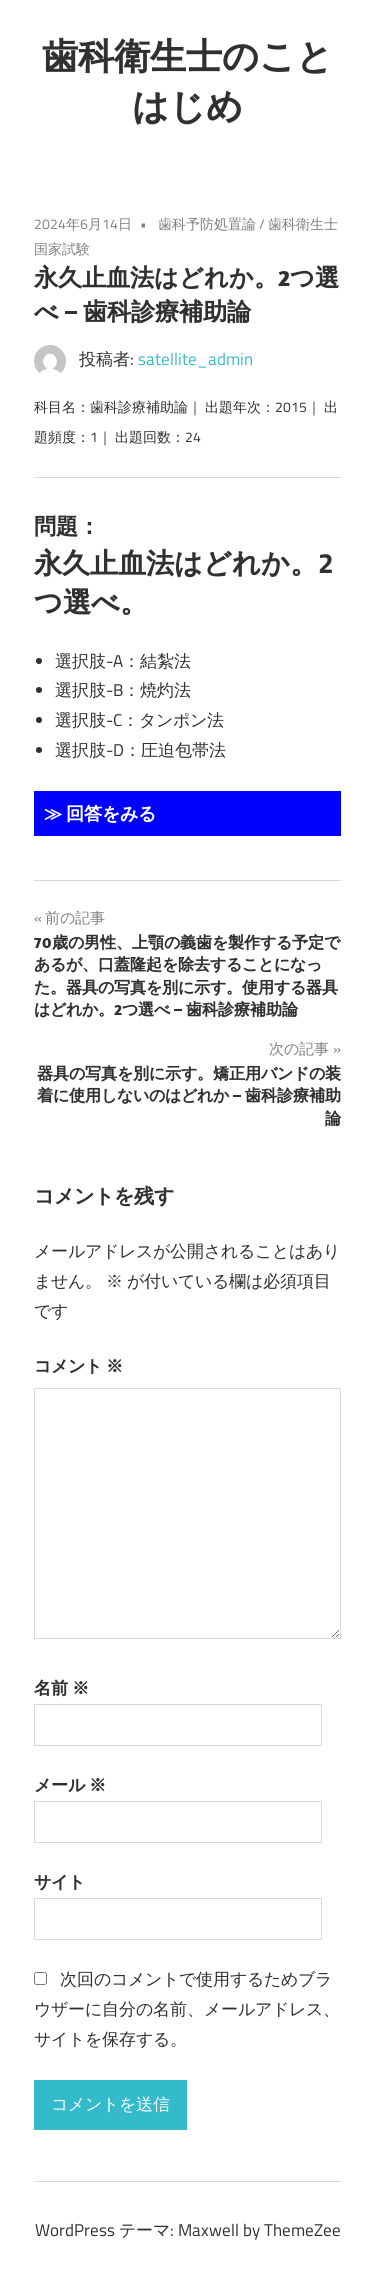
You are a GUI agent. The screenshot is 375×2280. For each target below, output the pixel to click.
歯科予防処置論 (207, 223)
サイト (59, 1882)
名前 (61, 1688)
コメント (78, 1366)
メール (70, 1785)
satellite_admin (195, 359)
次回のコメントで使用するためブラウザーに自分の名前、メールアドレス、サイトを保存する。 (187, 2009)
